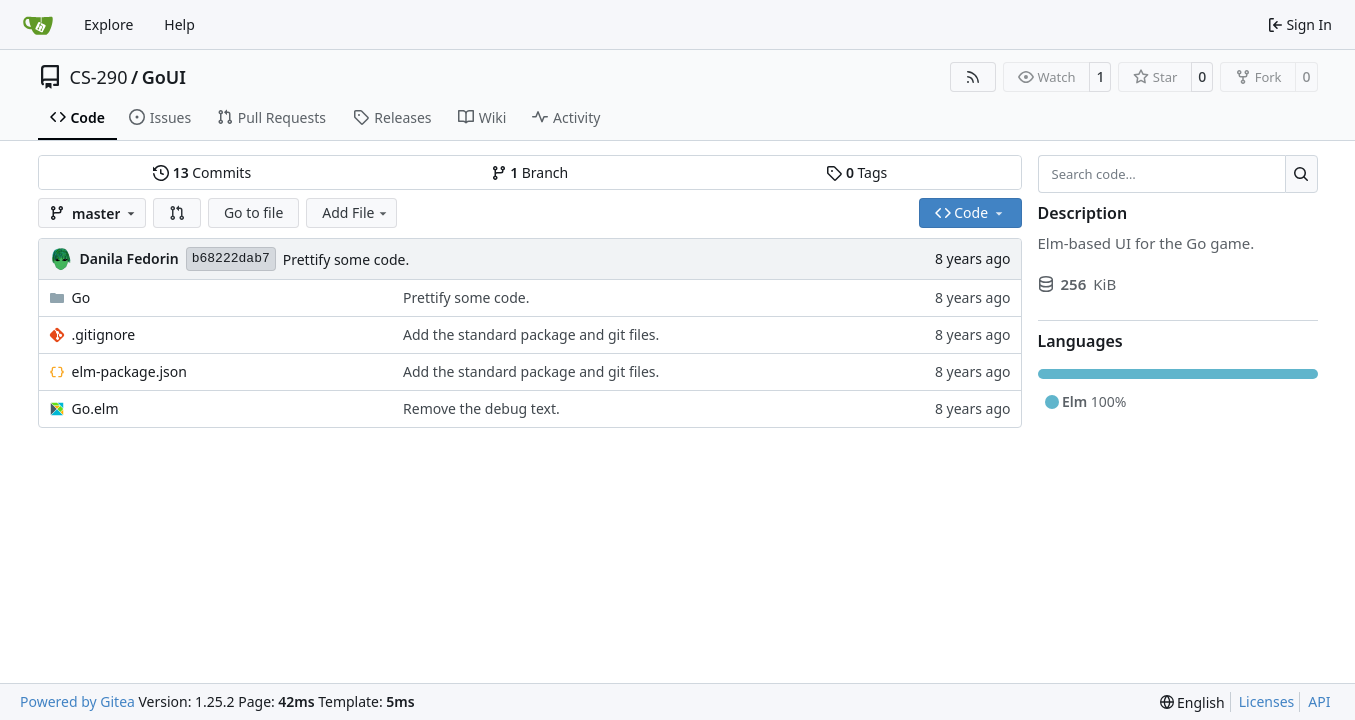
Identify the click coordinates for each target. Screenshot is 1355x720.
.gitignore (104, 334)
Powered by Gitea (77, 701)
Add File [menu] (356, 212)
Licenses (1267, 701)
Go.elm (95, 408)
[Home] (38, 25)
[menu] (1192, 702)
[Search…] (1301, 174)
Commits (202, 172)
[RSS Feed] (973, 77)
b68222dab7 (231, 258)
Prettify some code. (346, 259)
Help (179, 24)
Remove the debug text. (481, 408)
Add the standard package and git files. (531, 334)
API (1319, 701)
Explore (108, 24)
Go (81, 297)
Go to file (253, 212)
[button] (177, 213)
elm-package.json (129, 371)
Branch (530, 172)
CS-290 (99, 77)
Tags (856, 172)
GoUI (164, 77)
